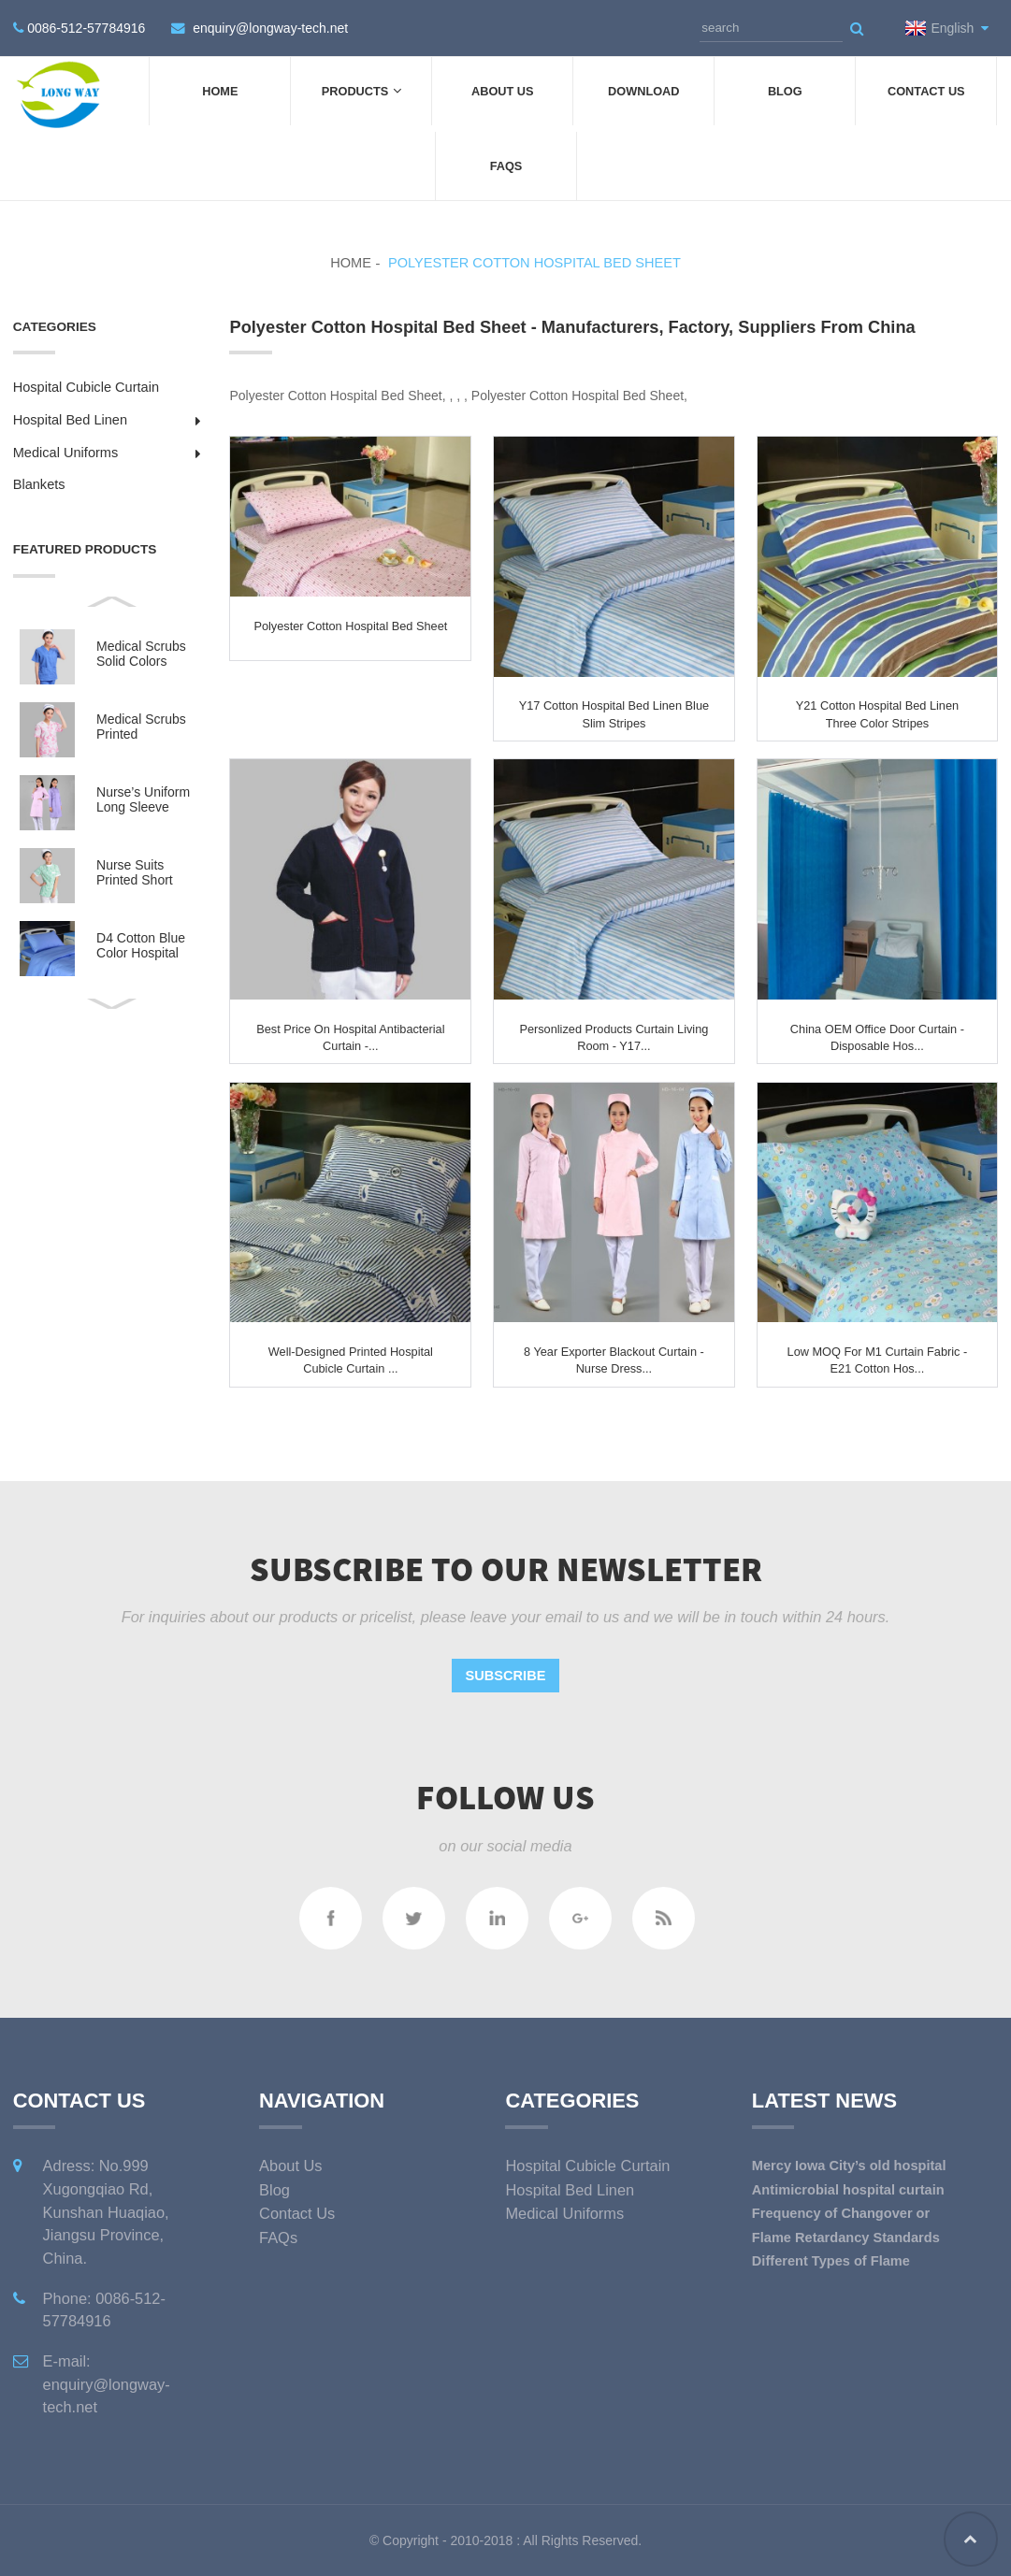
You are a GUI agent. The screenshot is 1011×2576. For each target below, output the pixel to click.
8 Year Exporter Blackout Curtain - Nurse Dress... (614, 1360)
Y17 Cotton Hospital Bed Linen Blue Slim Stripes (614, 713)
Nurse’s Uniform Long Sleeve (143, 799)
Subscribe (506, 1675)
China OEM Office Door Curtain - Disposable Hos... (877, 1037)
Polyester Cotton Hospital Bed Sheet (534, 262)
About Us (502, 91)
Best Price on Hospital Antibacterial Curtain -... (350, 1037)
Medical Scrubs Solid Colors (141, 654)
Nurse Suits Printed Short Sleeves (134, 872)
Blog (785, 91)
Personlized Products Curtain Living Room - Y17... (613, 1037)
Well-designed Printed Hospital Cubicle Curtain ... (350, 1360)
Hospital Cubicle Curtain (86, 387)
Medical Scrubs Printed (141, 726)
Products (361, 91)
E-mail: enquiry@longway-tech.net (106, 2384)
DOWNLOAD (644, 91)
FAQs (506, 166)
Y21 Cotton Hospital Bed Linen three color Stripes (877, 713)
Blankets (39, 484)
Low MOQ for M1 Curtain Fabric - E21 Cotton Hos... (877, 1360)
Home (220, 91)
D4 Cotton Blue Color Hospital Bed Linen (140, 945)
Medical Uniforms (66, 452)
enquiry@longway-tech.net (270, 28)
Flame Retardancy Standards (846, 2237)
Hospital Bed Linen (70, 419)
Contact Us (926, 91)
